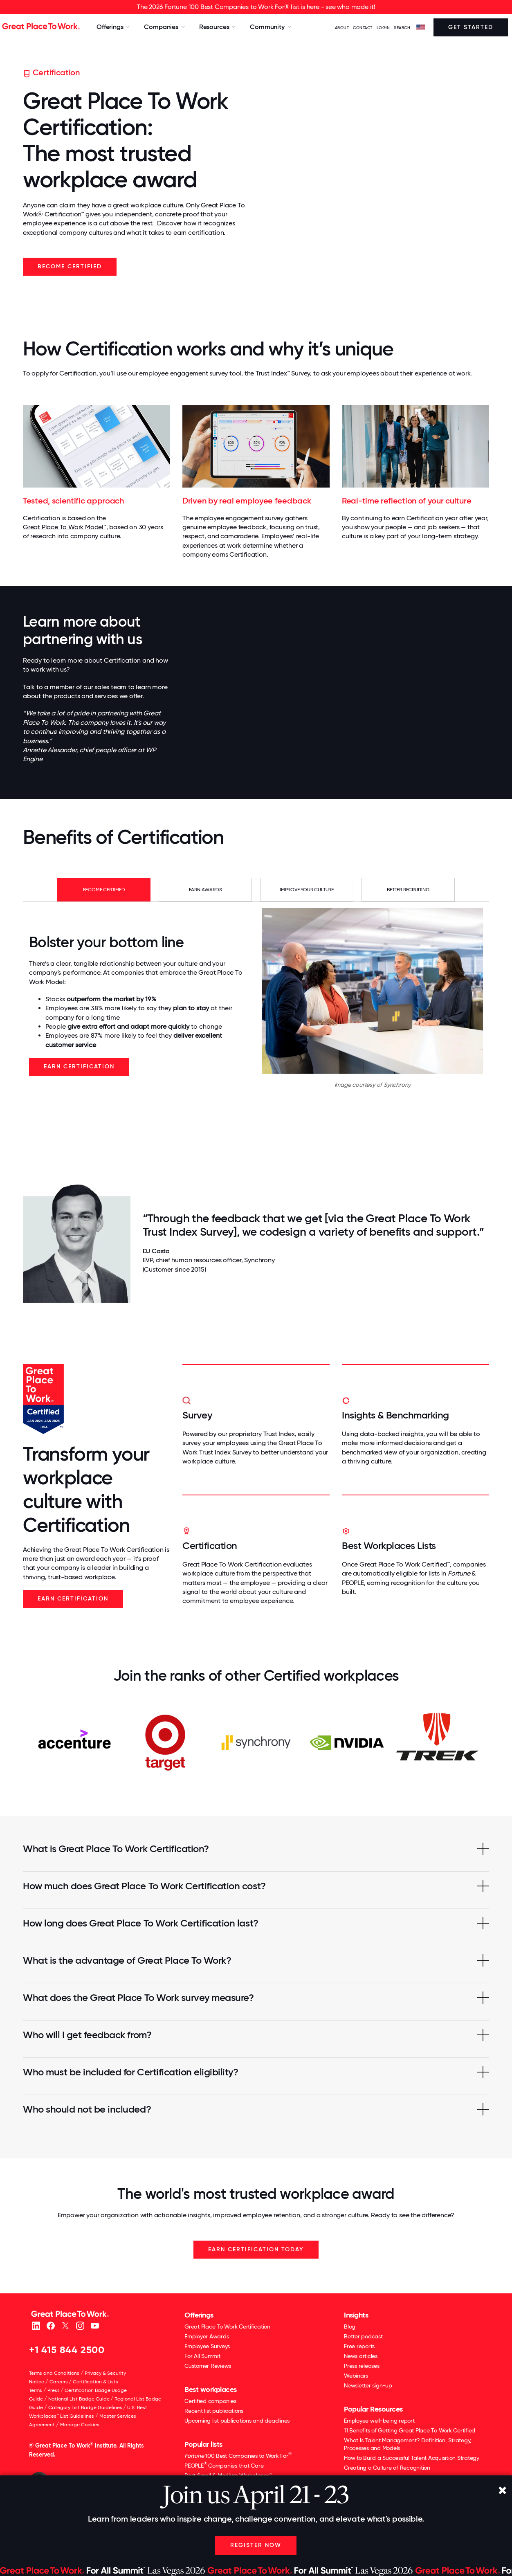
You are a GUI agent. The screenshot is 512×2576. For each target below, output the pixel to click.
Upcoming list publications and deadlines (237, 2420)
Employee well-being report (379, 2420)
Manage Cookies (79, 2425)
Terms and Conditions (54, 2373)
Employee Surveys (207, 2346)
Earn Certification (79, 1066)
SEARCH (402, 27)
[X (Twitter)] (65, 2325)
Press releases (362, 2365)
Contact (363, 27)
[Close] (502, 2491)
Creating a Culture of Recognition (387, 2467)
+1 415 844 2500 (67, 2350)
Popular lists (203, 2444)
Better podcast (363, 2336)
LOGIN (383, 27)
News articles (360, 2356)
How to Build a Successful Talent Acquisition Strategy (411, 2458)
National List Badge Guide (79, 2399)
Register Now (255, 2545)
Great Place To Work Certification (227, 2326)
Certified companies (210, 2401)
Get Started (470, 27)
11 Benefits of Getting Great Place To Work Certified (409, 2430)
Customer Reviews (207, 2365)
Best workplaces (210, 2389)
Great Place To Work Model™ (64, 527)
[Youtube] (94, 2325)
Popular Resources (373, 2409)
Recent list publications (213, 2410)
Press (53, 2390)
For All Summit (202, 2356)
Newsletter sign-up (368, 2385)
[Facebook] (50, 2325)
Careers (58, 2382)
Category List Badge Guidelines (85, 2407)
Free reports (359, 2346)
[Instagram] (79, 2325)
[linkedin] (35, 2325)
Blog (349, 2326)
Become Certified (70, 266)
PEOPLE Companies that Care (223, 2465)
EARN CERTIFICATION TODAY (256, 2249)
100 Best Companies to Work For (237, 2455)
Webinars (356, 2375)
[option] (74, 1742)
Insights (356, 2315)
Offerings (198, 2315)
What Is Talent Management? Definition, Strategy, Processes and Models (408, 2444)
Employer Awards (206, 2336)
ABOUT (342, 27)
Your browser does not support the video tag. (375, 176)
